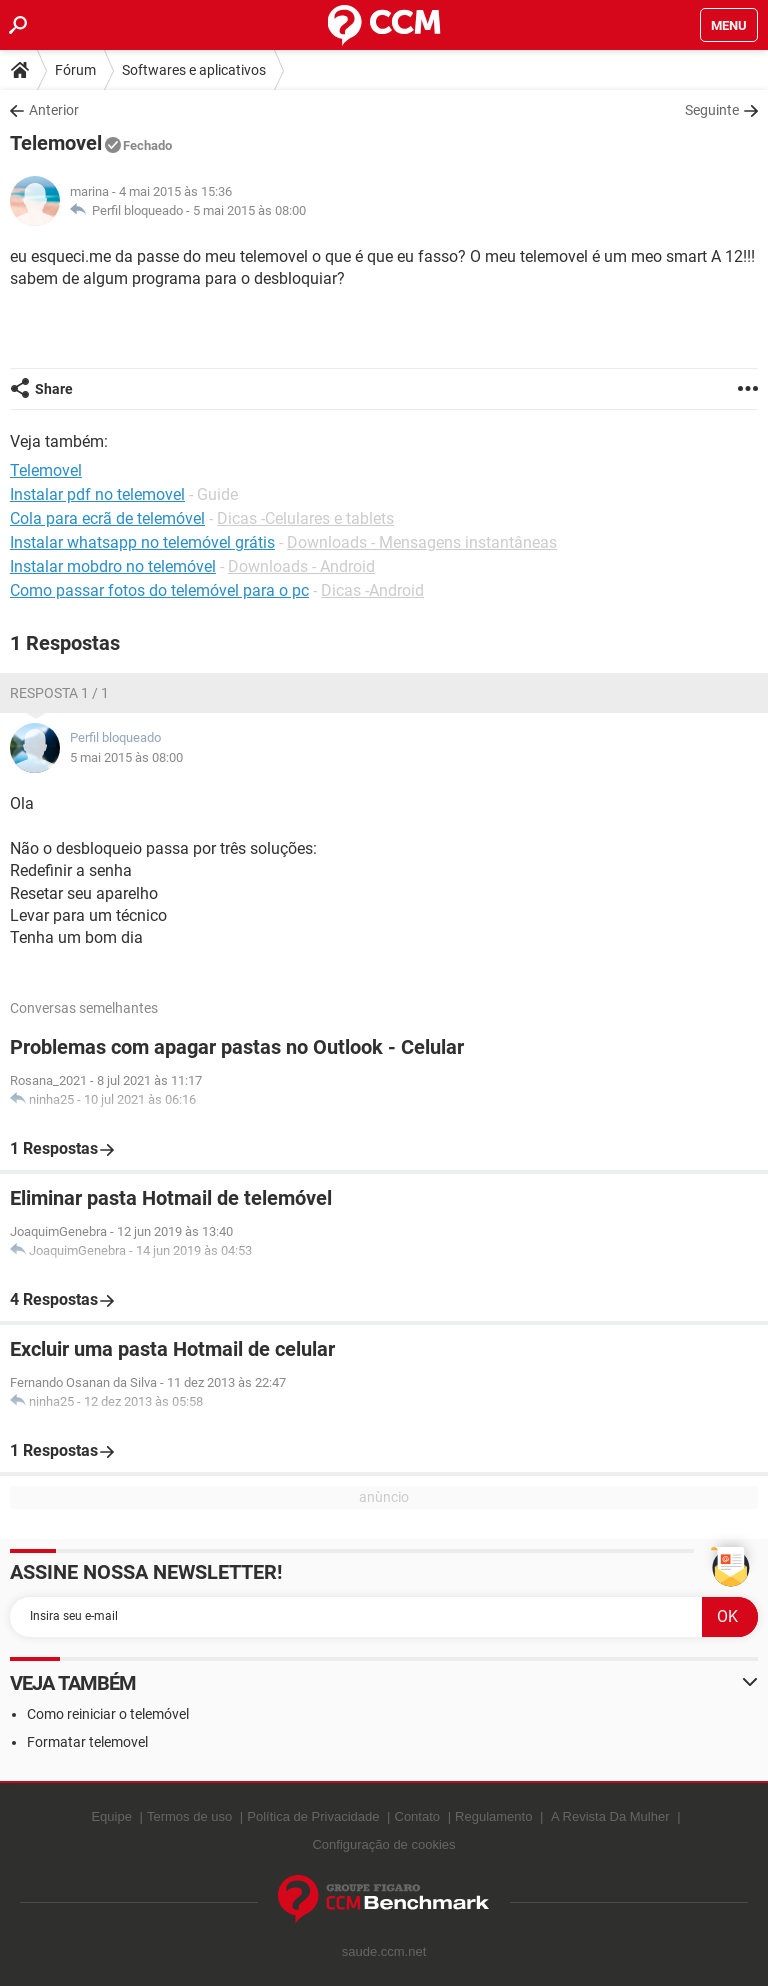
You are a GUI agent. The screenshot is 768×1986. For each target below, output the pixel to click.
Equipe (111, 1816)
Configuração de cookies (383, 1844)
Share (54, 389)
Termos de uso (189, 1816)
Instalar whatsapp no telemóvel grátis (142, 542)
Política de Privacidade (313, 1816)
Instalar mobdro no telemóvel (113, 566)
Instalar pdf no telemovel (97, 494)
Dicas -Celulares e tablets (305, 518)
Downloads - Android (301, 566)
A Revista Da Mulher (610, 1816)
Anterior (54, 110)
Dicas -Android (372, 590)
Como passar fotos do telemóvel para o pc (159, 590)
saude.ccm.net (384, 1951)
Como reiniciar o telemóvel (108, 1714)
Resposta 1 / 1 (59, 693)
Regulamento (493, 1816)
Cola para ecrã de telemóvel (107, 518)
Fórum (75, 70)
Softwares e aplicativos (194, 70)
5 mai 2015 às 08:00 (249, 210)
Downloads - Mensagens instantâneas (422, 542)
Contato (418, 1816)
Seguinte (712, 110)
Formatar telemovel (87, 1742)
